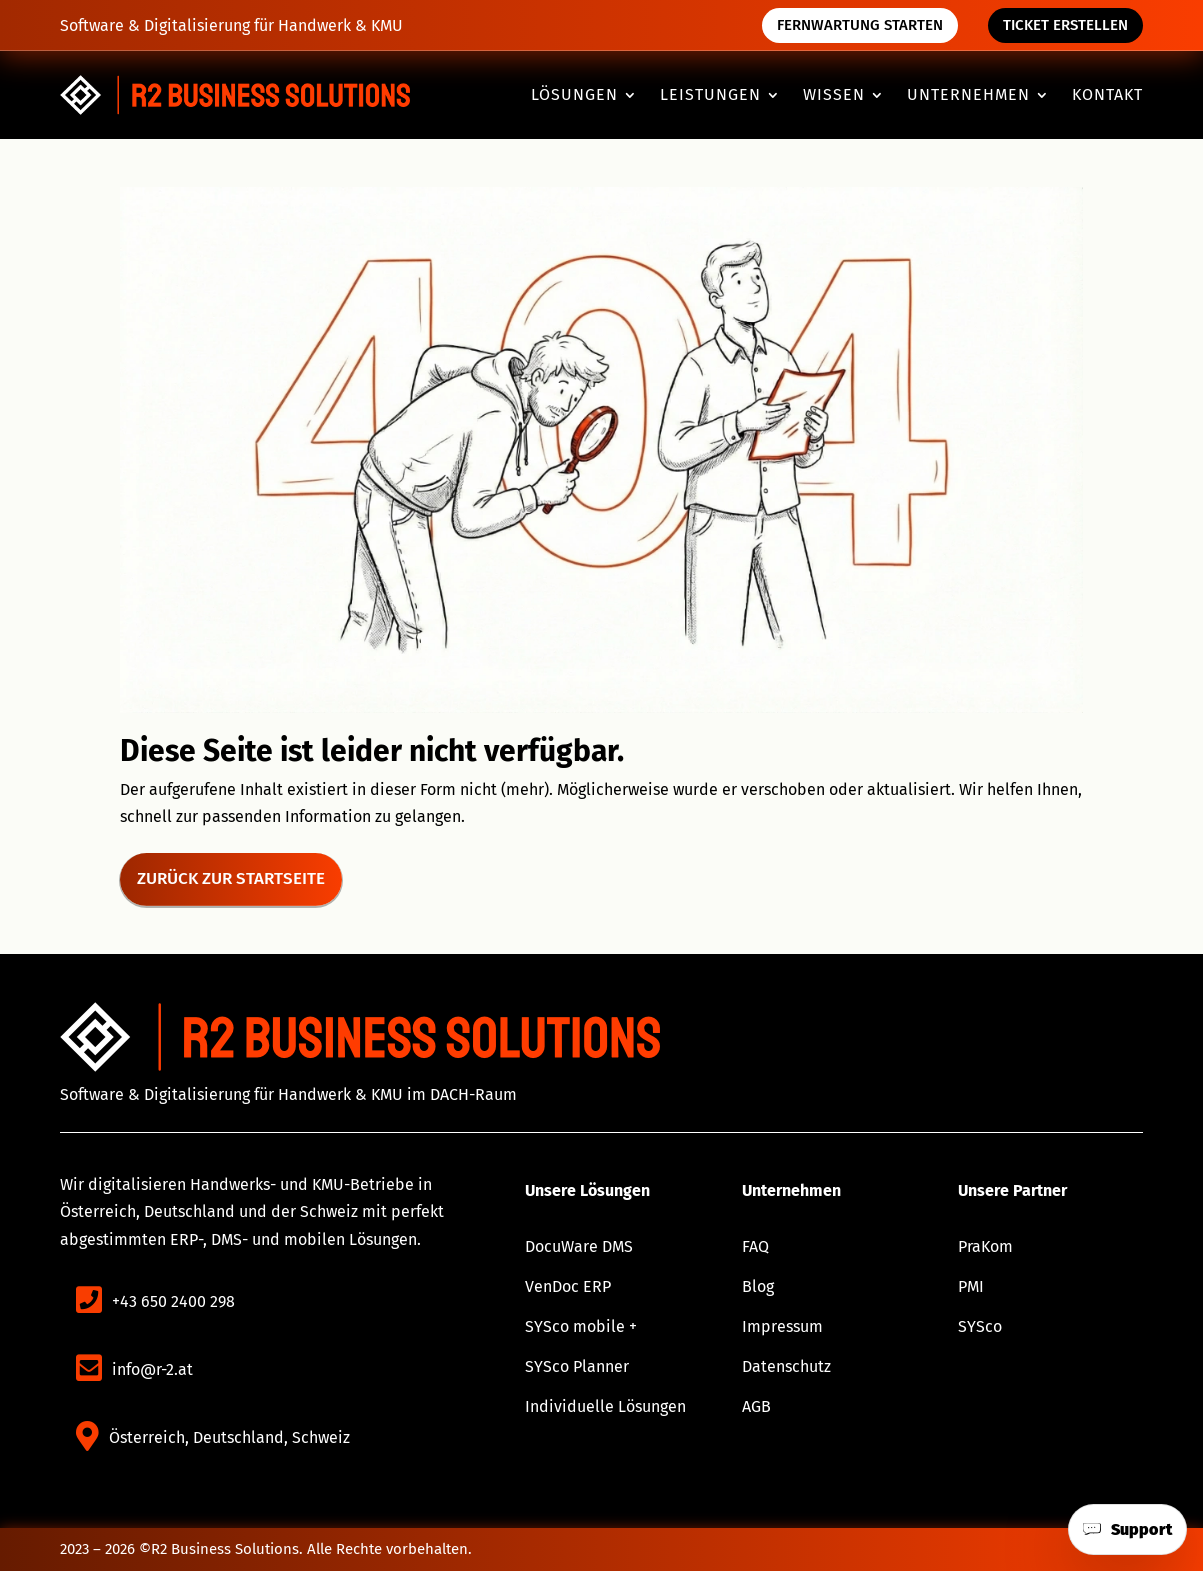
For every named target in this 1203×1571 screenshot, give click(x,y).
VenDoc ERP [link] (568, 1286)
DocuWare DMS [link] (579, 1246)
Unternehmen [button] (968, 96)
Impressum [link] (782, 1326)
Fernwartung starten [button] (860, 25)
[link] (235, 95)
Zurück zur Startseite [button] (231, 878)
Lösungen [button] (574, 96)
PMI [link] (971, 1286)
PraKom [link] (985, 1246)
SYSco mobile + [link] (581, 1326)
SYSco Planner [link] (577, 1366)
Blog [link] (758, 1286)
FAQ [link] (755, 1246)
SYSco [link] (980, 1326)
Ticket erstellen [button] (1065, 25)
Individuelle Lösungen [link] (605, 1406)
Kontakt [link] (1107, 96)
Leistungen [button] (710, 96)
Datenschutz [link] (786, 1366)
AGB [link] (756, 1406)
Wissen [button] (834, 96)
